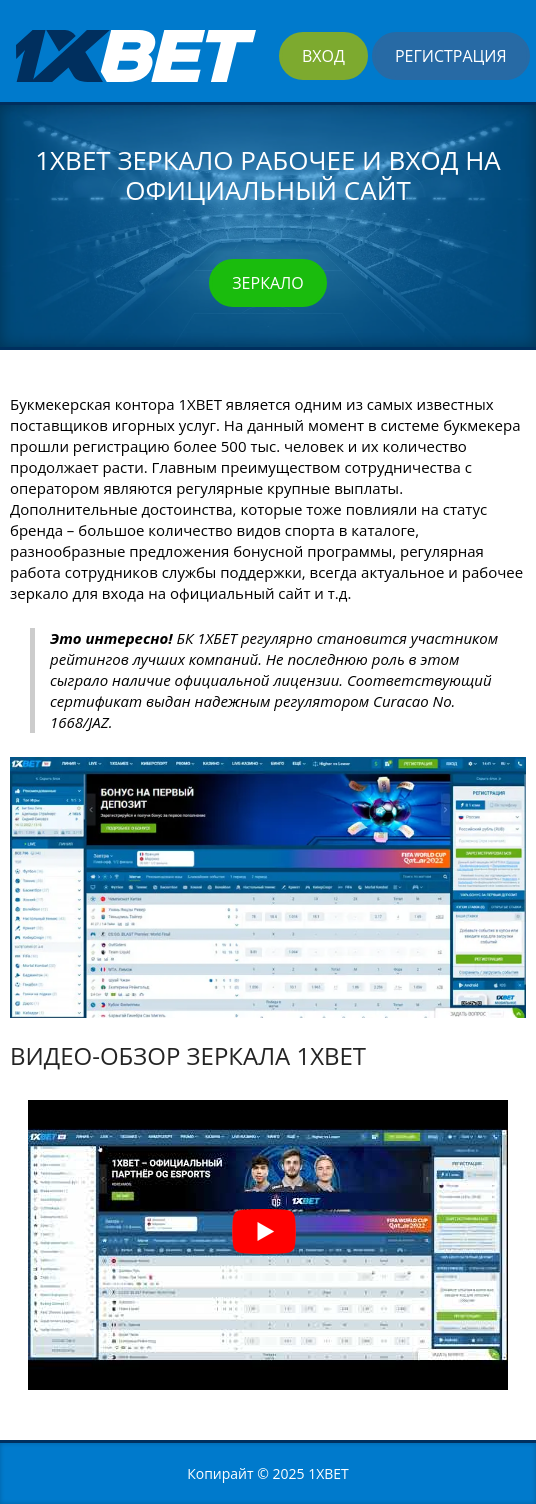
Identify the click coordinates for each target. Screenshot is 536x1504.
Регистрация (451, 56)
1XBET (328, 1473)
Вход (323, 56)
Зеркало (267, 283)
